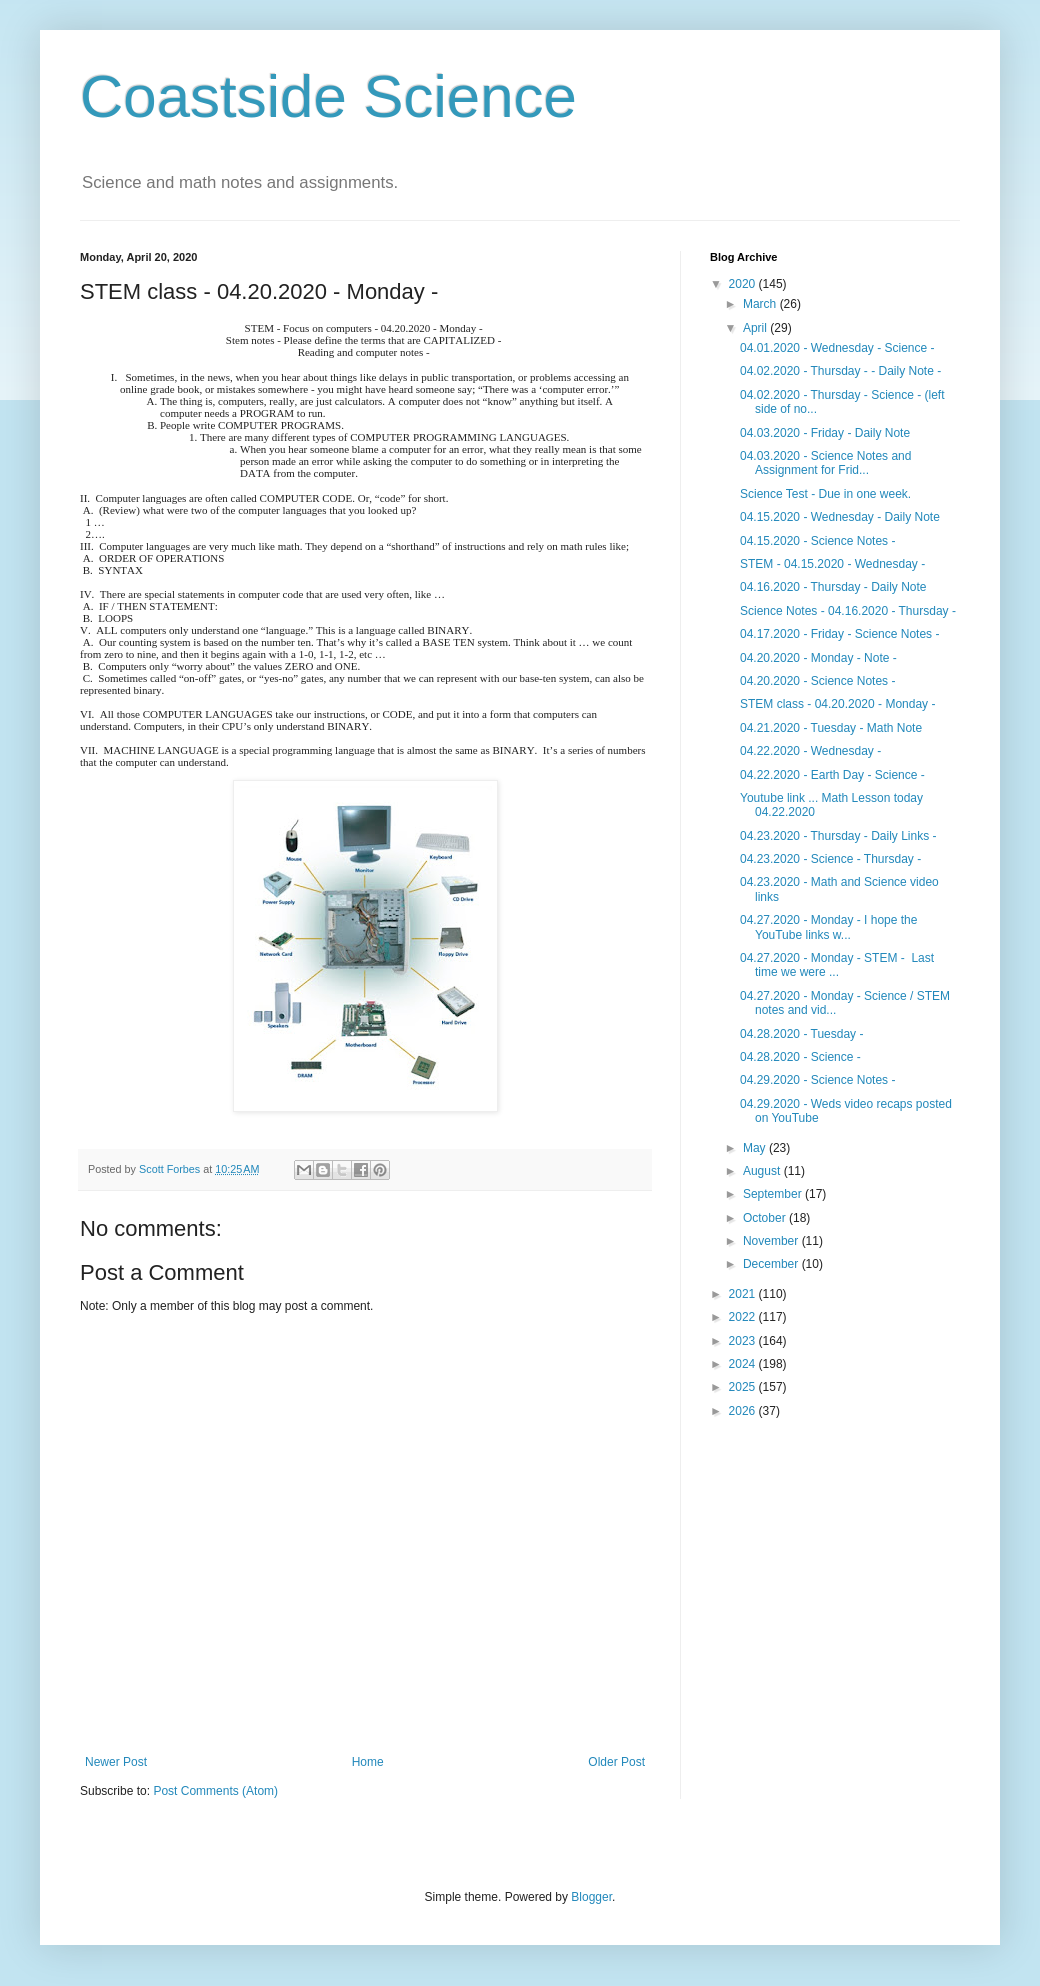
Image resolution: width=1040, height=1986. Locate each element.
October (766, 1218)
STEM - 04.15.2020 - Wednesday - (832, 564)
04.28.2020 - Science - (800, 1057)
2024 (744, 1364)
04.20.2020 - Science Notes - (817, 681)
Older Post (616, 1762)
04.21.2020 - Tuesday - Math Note (831, 728)
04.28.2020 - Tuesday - (801, 1034)
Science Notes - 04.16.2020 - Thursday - (848, 611)
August (763, 1171)
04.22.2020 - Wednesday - (810, 751)
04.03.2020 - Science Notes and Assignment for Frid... (825, 463)
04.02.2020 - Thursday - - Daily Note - (840, 371)
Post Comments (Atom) (215, 1791)
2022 (744, 1317)
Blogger (591, 1897)
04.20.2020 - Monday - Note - (818, 658)
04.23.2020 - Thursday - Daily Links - (838, 836)
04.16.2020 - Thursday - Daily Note (833, 587)
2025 (744, 1387)
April (756, 328)
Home (368, 1762)
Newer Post (116, 1762)
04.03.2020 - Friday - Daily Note (825, 433)
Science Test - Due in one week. (825, 494)
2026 (744, 1411)
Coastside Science (328, 96)
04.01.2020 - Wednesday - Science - (837, 348)
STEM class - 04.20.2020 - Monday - (837, 704)
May (756, 1148)
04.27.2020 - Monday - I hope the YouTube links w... (828, 927)
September (774, 1194)
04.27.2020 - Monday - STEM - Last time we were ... (837, 965)
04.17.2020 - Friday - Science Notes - (839, 634)
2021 (744, 1294)
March (761, 304)
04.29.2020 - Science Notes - (817, 1080)
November (772, 1241)
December (772, 1264)
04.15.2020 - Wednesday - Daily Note (840, 517)
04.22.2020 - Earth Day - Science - (832, 775)
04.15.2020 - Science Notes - (817, 541)
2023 (744, 1341)
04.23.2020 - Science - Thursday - (830, 859)
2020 (744, 284)
